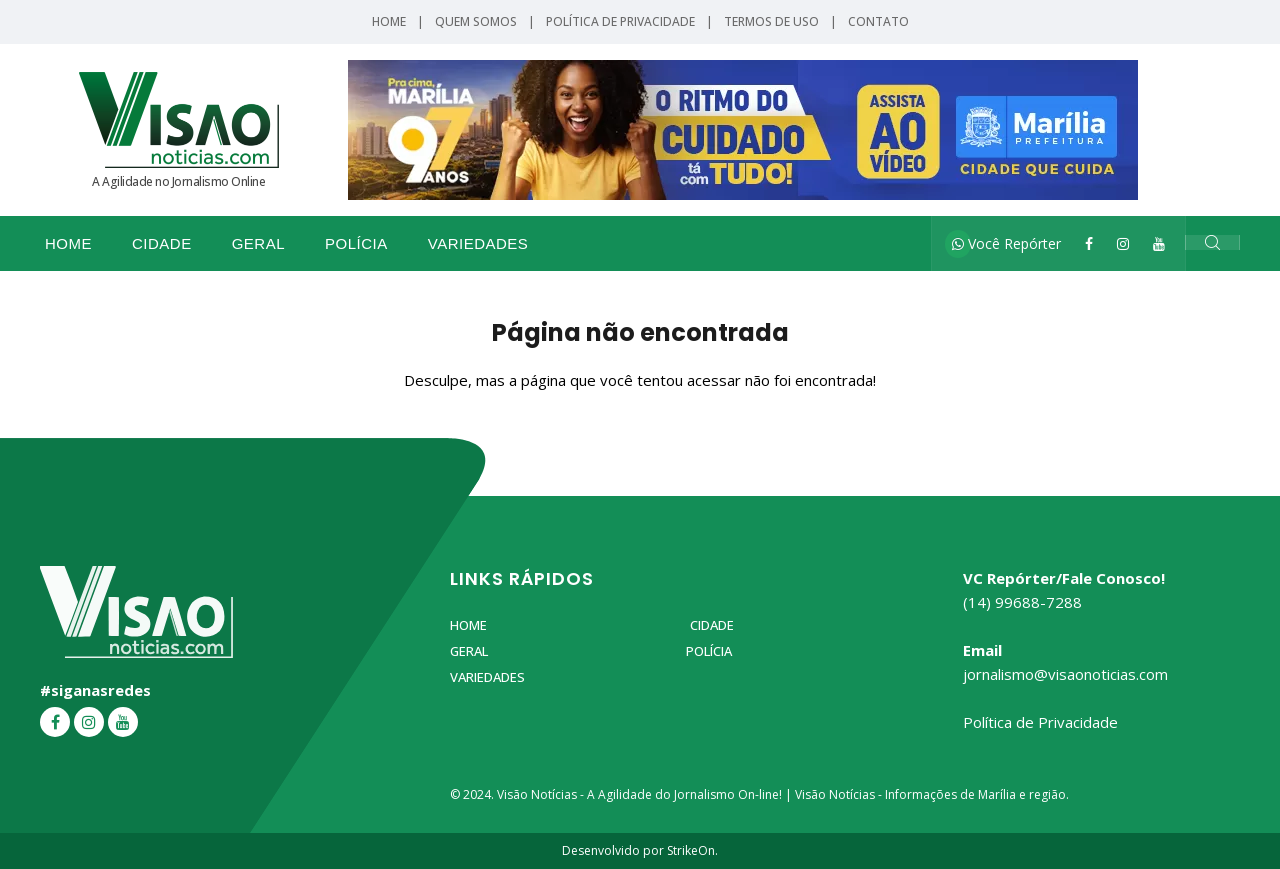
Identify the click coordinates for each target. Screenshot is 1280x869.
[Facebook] (1089, 243)
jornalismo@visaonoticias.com (1065, 674)
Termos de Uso (771, 21)
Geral (258, 243)
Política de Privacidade (620, 21)
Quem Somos (476, 21)
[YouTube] (1159, 243)
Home (389, 21)
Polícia (356, 243)
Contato (878, 21)
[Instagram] (1123, 243)
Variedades (478, 243)
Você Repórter (1006, 243)
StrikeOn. (692, 850)
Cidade (162, 243)
